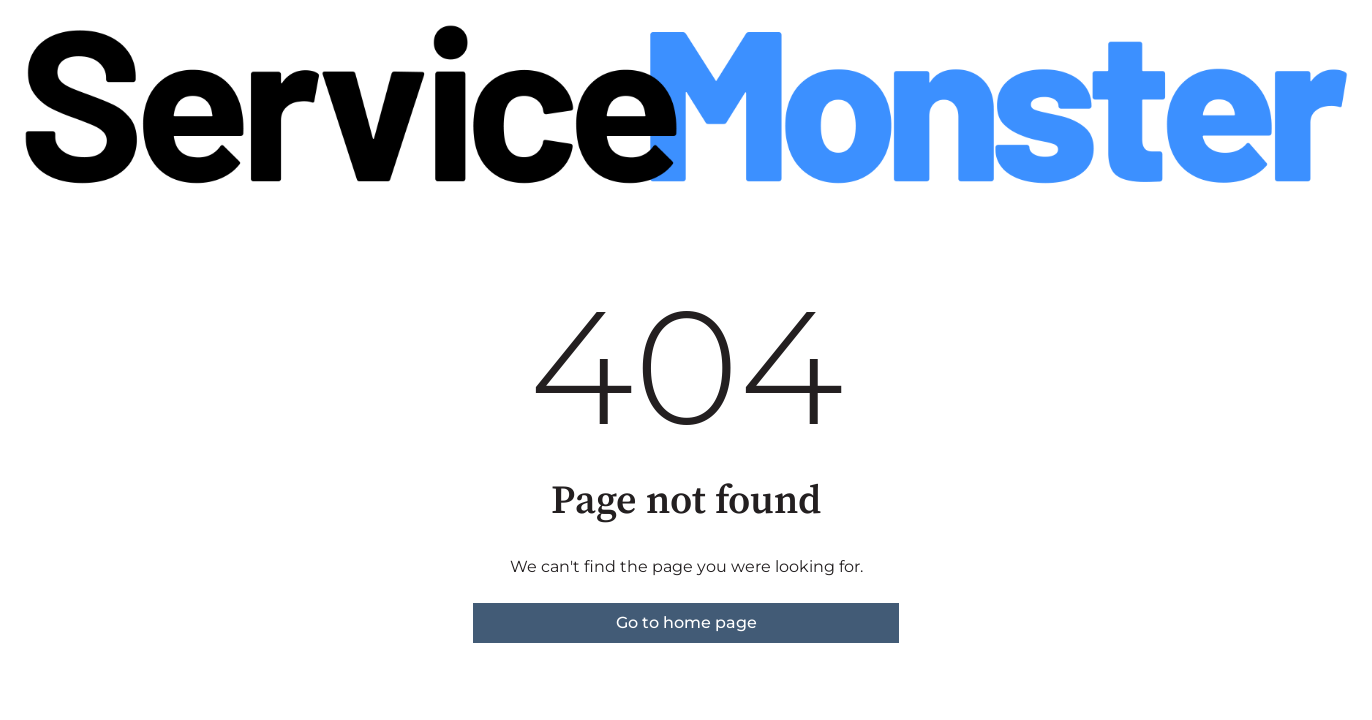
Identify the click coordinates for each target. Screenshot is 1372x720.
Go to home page (686, 622)
